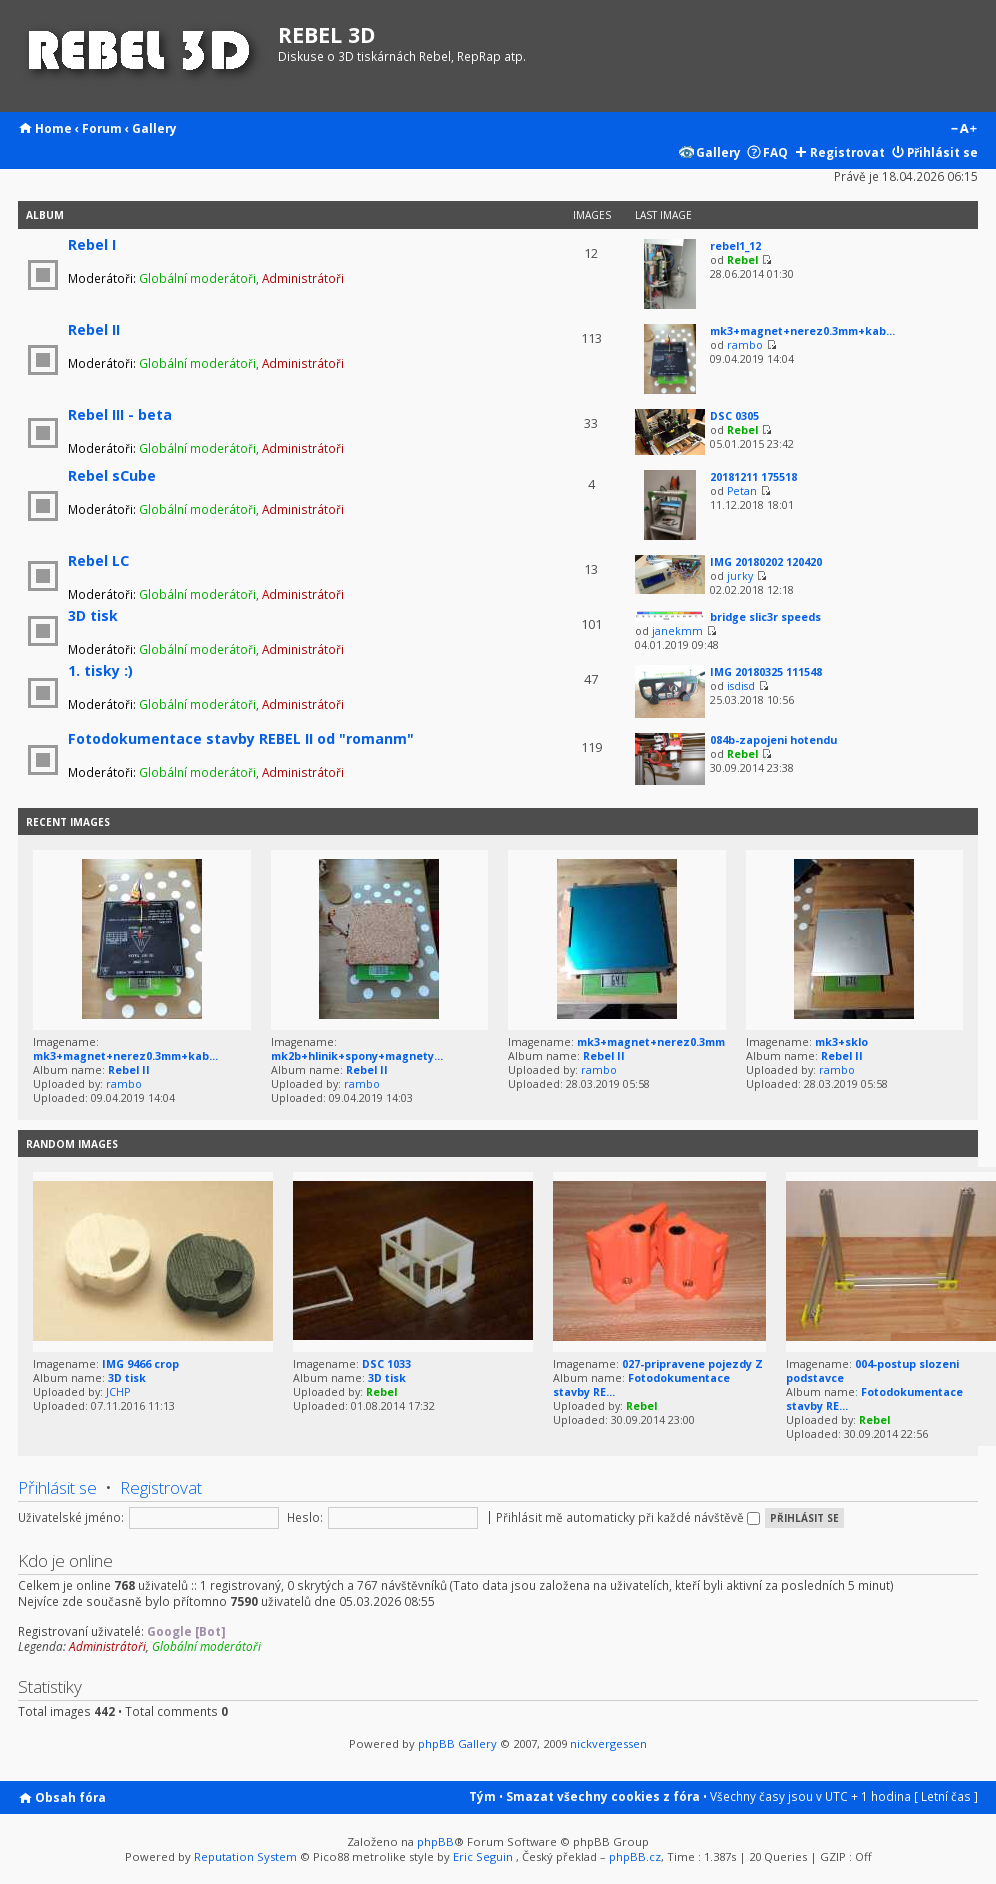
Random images (72, 1144)
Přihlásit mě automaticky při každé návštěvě (628, 1517)
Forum (102, 128)
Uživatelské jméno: (71, 1517)
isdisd (741, 686)
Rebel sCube (112, 475)
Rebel (742, 260)
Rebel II (94, 329)
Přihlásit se (942, 152)
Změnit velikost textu (963, 130)
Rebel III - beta (120, 414)
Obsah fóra (70, 1797)
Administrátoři (303, 278)
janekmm (677, 631)
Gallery (154, 128)
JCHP (118, 1392)
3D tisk (93, 615)
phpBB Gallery (457, 1743)
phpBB (435, 1841)
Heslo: (305, 1517)
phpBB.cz (635, 1856)
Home (53, 128)
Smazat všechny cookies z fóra (603, 1796)
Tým (482, 1796)
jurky (740, 576)
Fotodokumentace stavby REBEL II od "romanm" (241, 738)
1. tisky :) (100, 670)
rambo (745, 345)
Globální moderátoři (197, 278)
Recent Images (68, 822)
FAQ (775, 152)
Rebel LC (98, 560)
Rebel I (92, 244)
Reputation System (245, 1856)
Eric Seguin (483, 1856)
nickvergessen (608, 1743)
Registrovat (847, 152)
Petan (742, 491)
